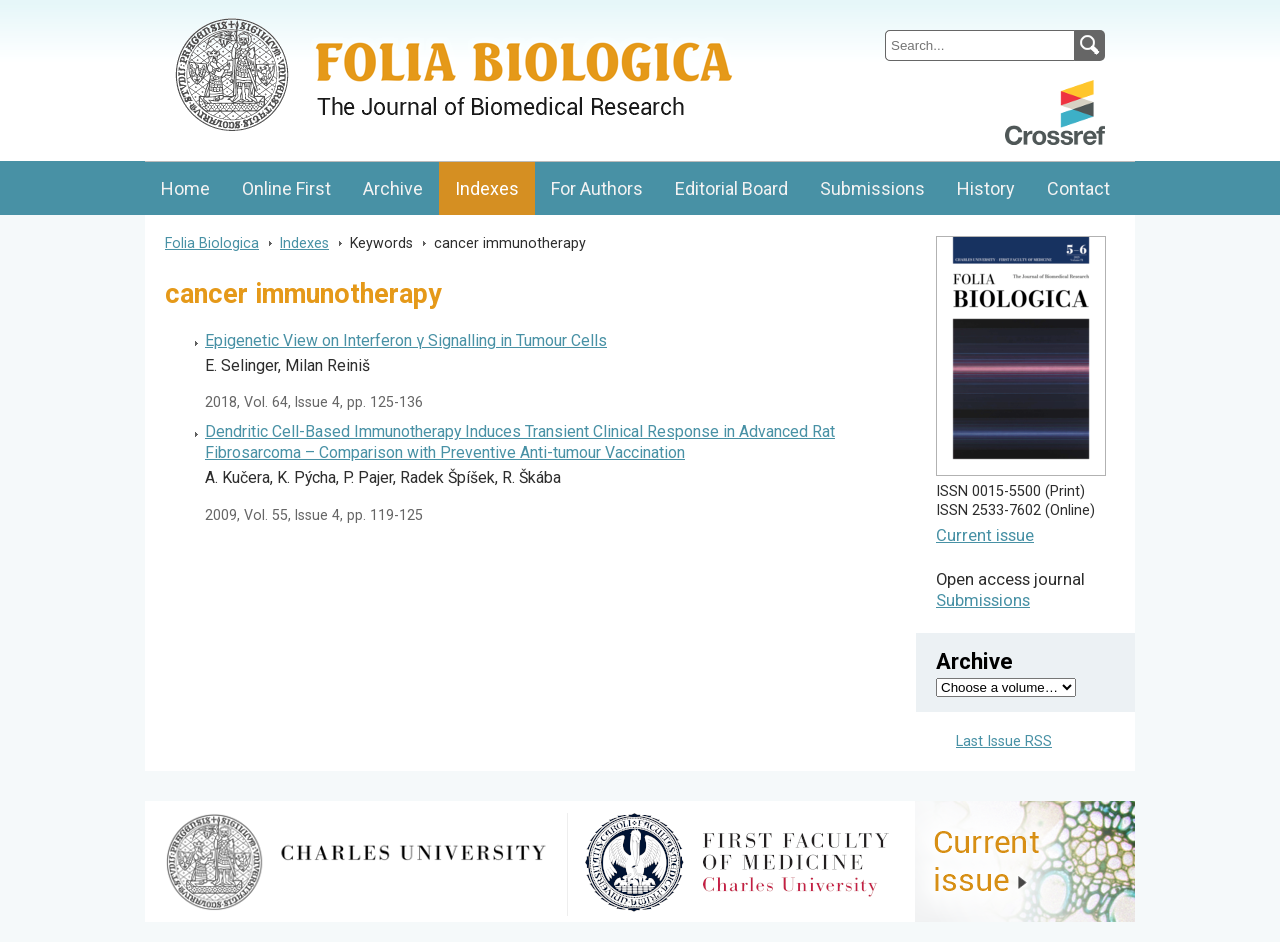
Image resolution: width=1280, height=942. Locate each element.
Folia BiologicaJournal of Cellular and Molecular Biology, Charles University (356, 17)
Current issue (985, 535)
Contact (1078, 188)
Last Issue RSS (1004, 741)
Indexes (487, 188)
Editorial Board (731, 188)
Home (185, 188)
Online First (286, 188)
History (986, 188)
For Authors (597, 188)
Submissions (872, 188)
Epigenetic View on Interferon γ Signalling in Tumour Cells (406, 340)
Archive (393, 188)
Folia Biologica (212, 243)
